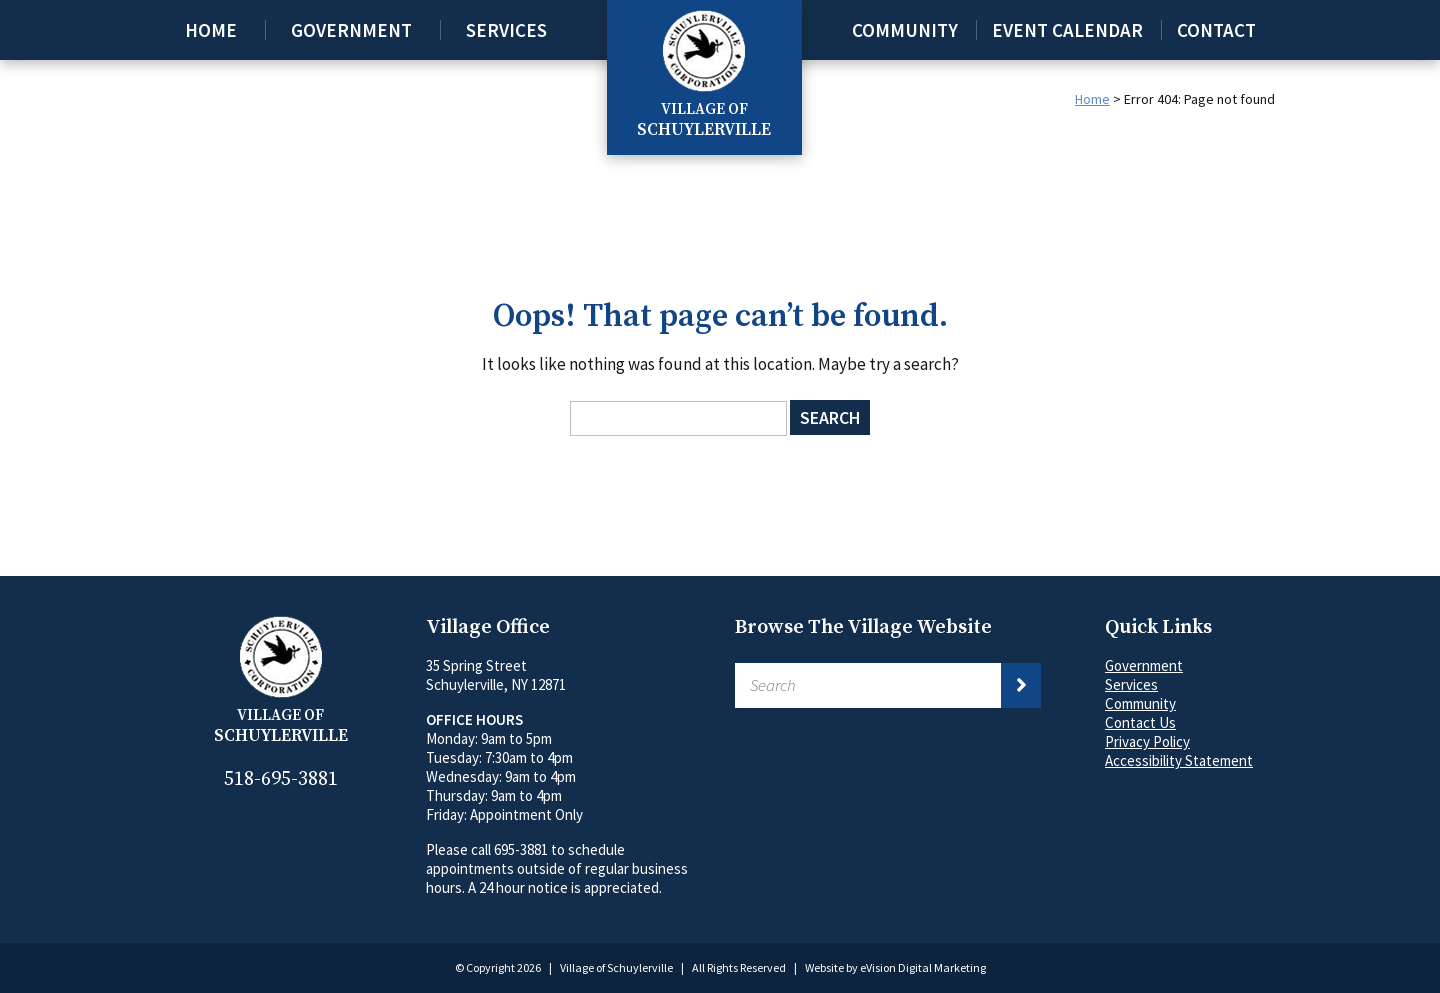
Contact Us (1140, 722)
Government (351, 30)
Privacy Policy (1147, 741)
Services (506, 30)
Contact (1216, 30)
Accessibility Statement (1179, 760)
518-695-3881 (281, 779)
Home (211, 30)
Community (905, 30)
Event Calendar (1067, 30)
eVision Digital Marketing (923, 967)
